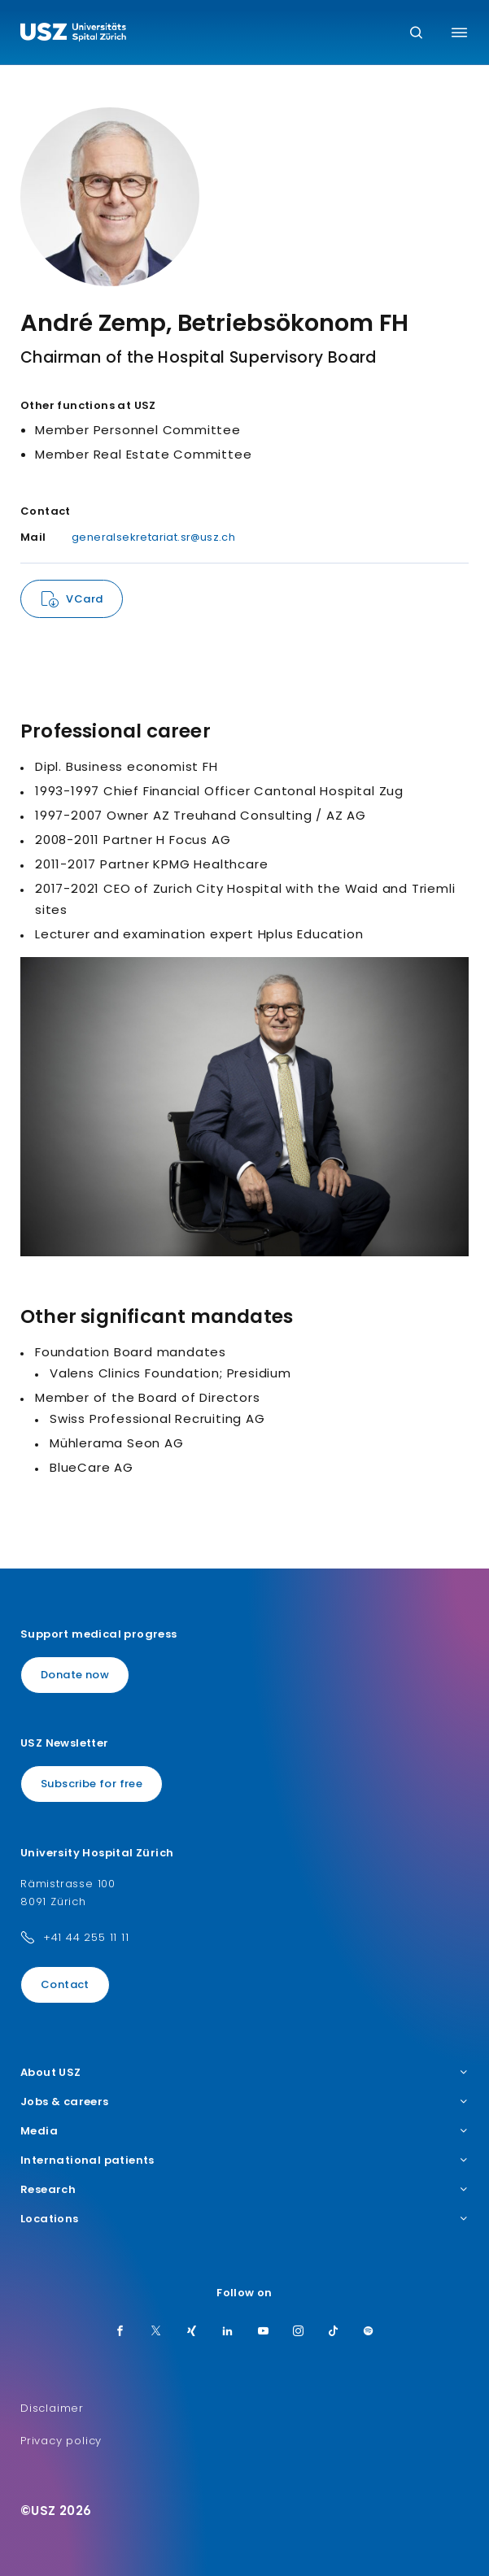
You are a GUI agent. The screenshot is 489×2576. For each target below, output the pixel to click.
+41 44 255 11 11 (86, 1937)
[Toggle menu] (459, 32)
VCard (84, 599)
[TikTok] (333, 2332)
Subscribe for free (91, 1783)
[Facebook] (120, 2332)
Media (244, 2131)
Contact (65, 1984)
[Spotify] (368, 2332)
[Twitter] (156, 2332)
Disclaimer (52, 2408)
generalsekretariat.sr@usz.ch (153, 537)
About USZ (244, 2072)
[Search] (416, 34)
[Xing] (192, 2332)
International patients (244, 2160)
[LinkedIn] (228, 2332)
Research (244, 2189)
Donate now (75, 1674)
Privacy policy (61, 2440)
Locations (244, 2219)
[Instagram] (298, 2332)
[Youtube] (263, 2332)
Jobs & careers (244, 2102)
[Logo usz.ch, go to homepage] (73, 34)
